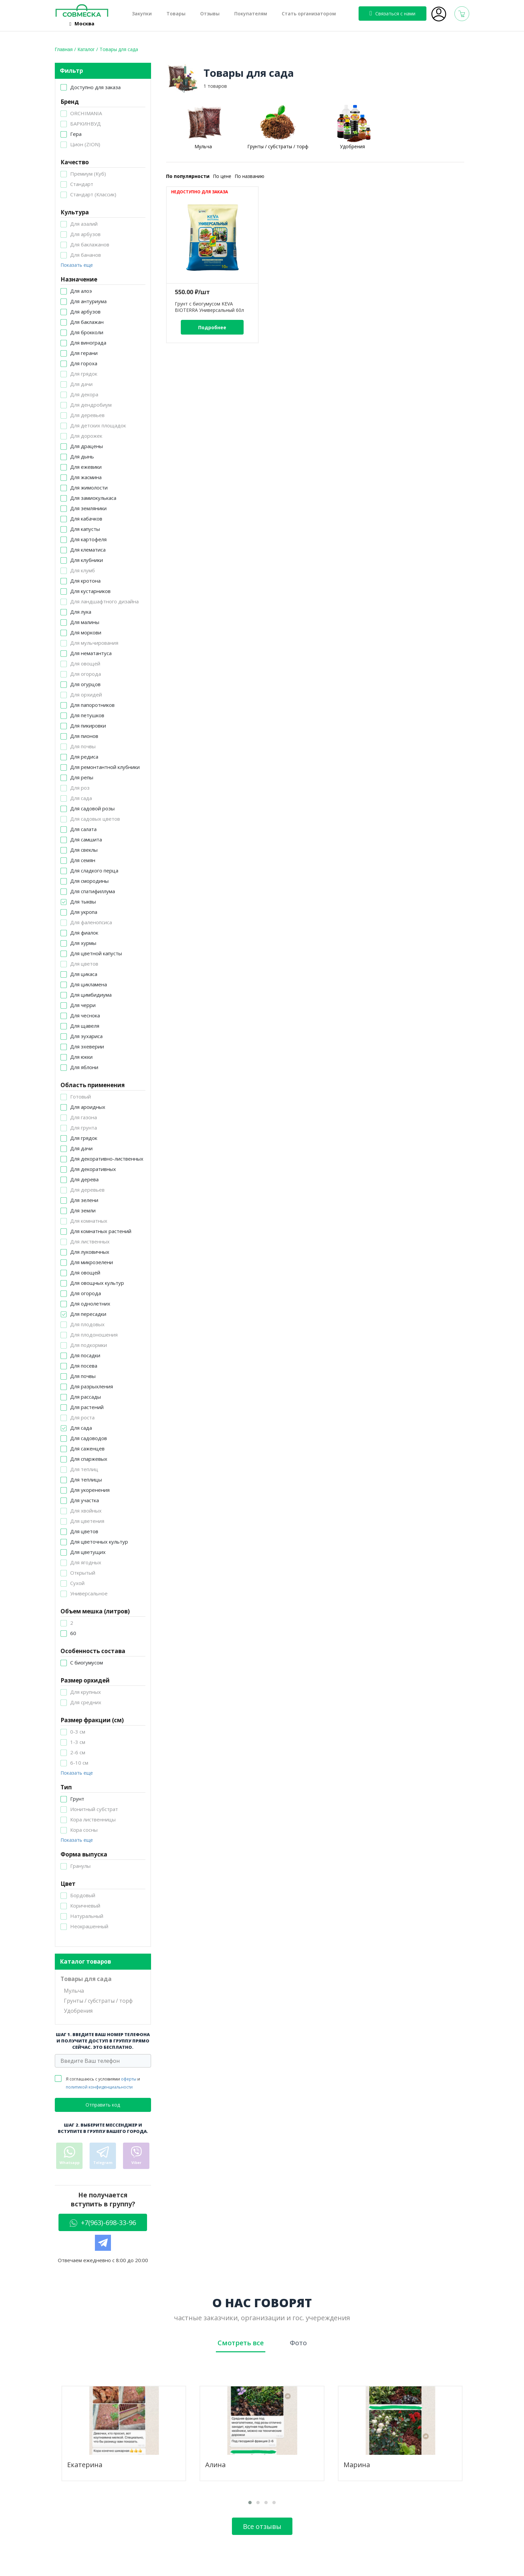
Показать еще (76, 265)
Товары (175, 14)
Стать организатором (309, 14)
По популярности (188, 176)
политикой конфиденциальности (99, 2087)
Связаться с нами (392, 13)
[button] (250, 2502)
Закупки (142, 14)
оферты (128, 2079)
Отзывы (210, 14)
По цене (222, 176)
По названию (249, 176)
